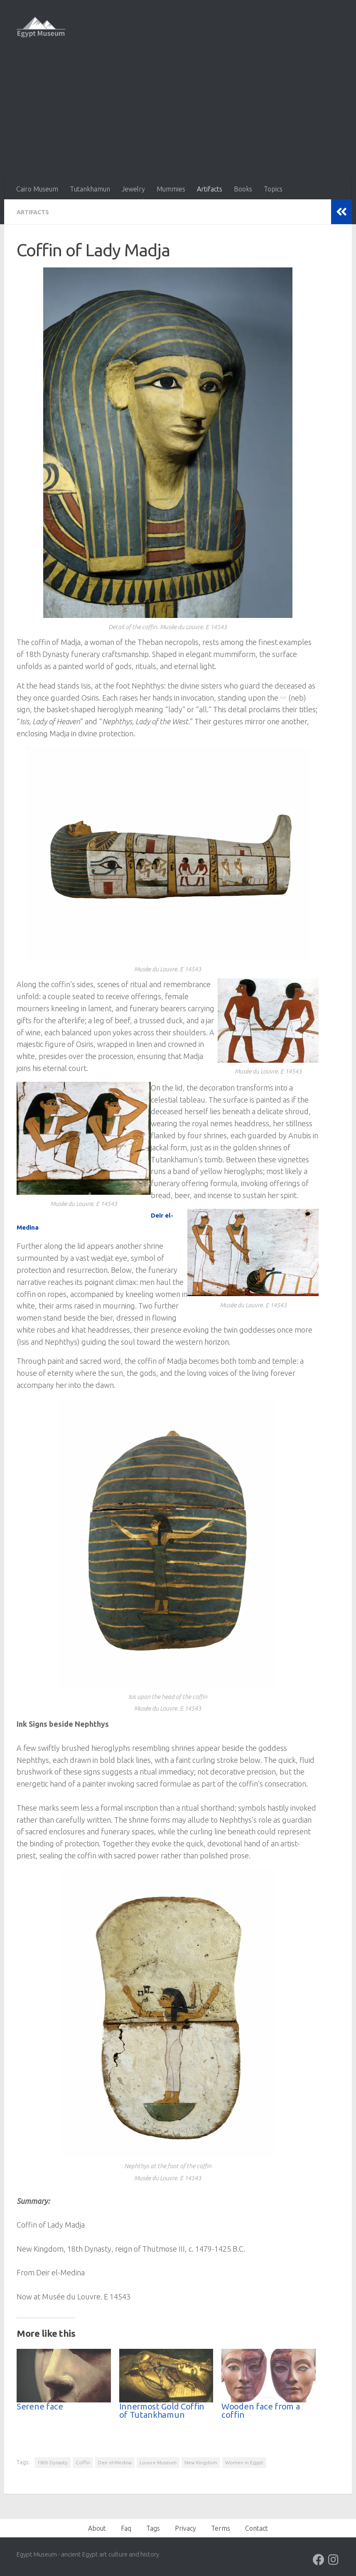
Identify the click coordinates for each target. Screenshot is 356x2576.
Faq (126, 2528)
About (97, 2528)
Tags (153, 2528)
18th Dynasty (52, 2462)
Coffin (83, 2462)
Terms (220, 2528)
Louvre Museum (158, 2462)
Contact (256, 2528)
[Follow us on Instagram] (333, 2559)
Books (243, 189)
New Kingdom (200, 2462)
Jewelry (133, 189)
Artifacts (209, 189)
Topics (273, 189)
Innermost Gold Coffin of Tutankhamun (162, 2410)
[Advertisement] (178, 116)
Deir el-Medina (115, 2462)
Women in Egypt (244, 2462)
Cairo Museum (37, 189)
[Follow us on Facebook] (318, 2559)
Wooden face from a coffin (260, 2410)
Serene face (40, 2406)
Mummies (171, 189)
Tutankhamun (90, 189)
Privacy (185, 2528)
